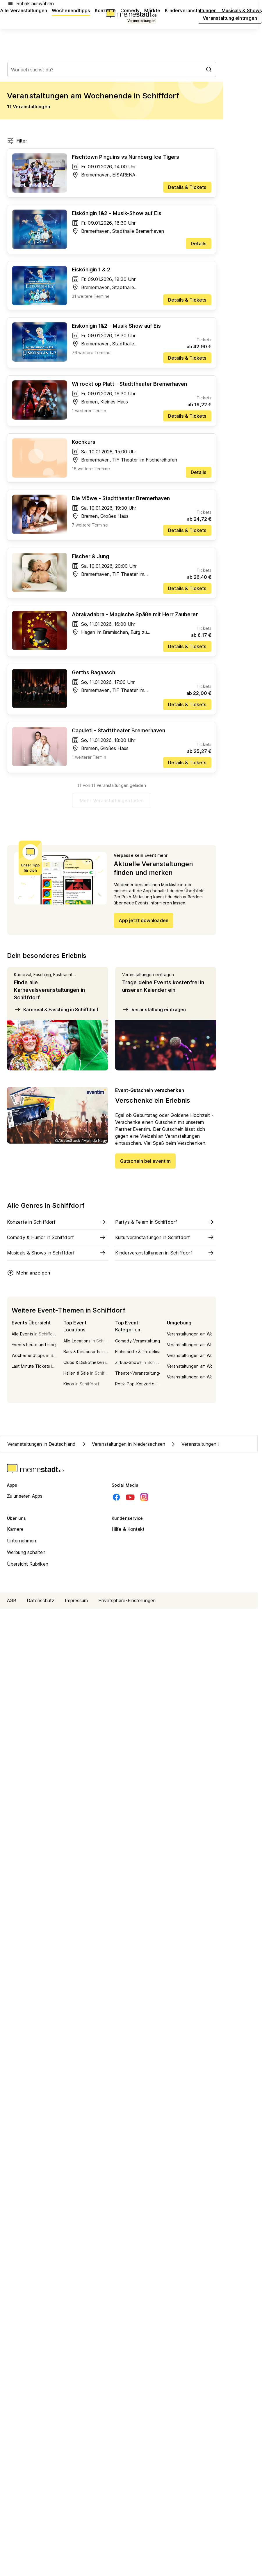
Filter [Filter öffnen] (17, 140)
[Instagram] (144, 1497)
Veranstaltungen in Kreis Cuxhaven (213, 1444)
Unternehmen (21, 1541)
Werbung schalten (26, 1552)
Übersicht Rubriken (27, 1564)
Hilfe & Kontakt (128, 1529)
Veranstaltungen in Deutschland (41, 1444)
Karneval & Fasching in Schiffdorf (56, 1009)
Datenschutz (40, 1600)
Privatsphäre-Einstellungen (127, 1600)
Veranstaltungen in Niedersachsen (122, 1444)
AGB (11, 1600)
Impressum (76, 1600)
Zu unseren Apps (25, 1496)
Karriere (15, 1529)
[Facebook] (116, 1497)
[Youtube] (130, 1497)
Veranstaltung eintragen (154, 1009)
